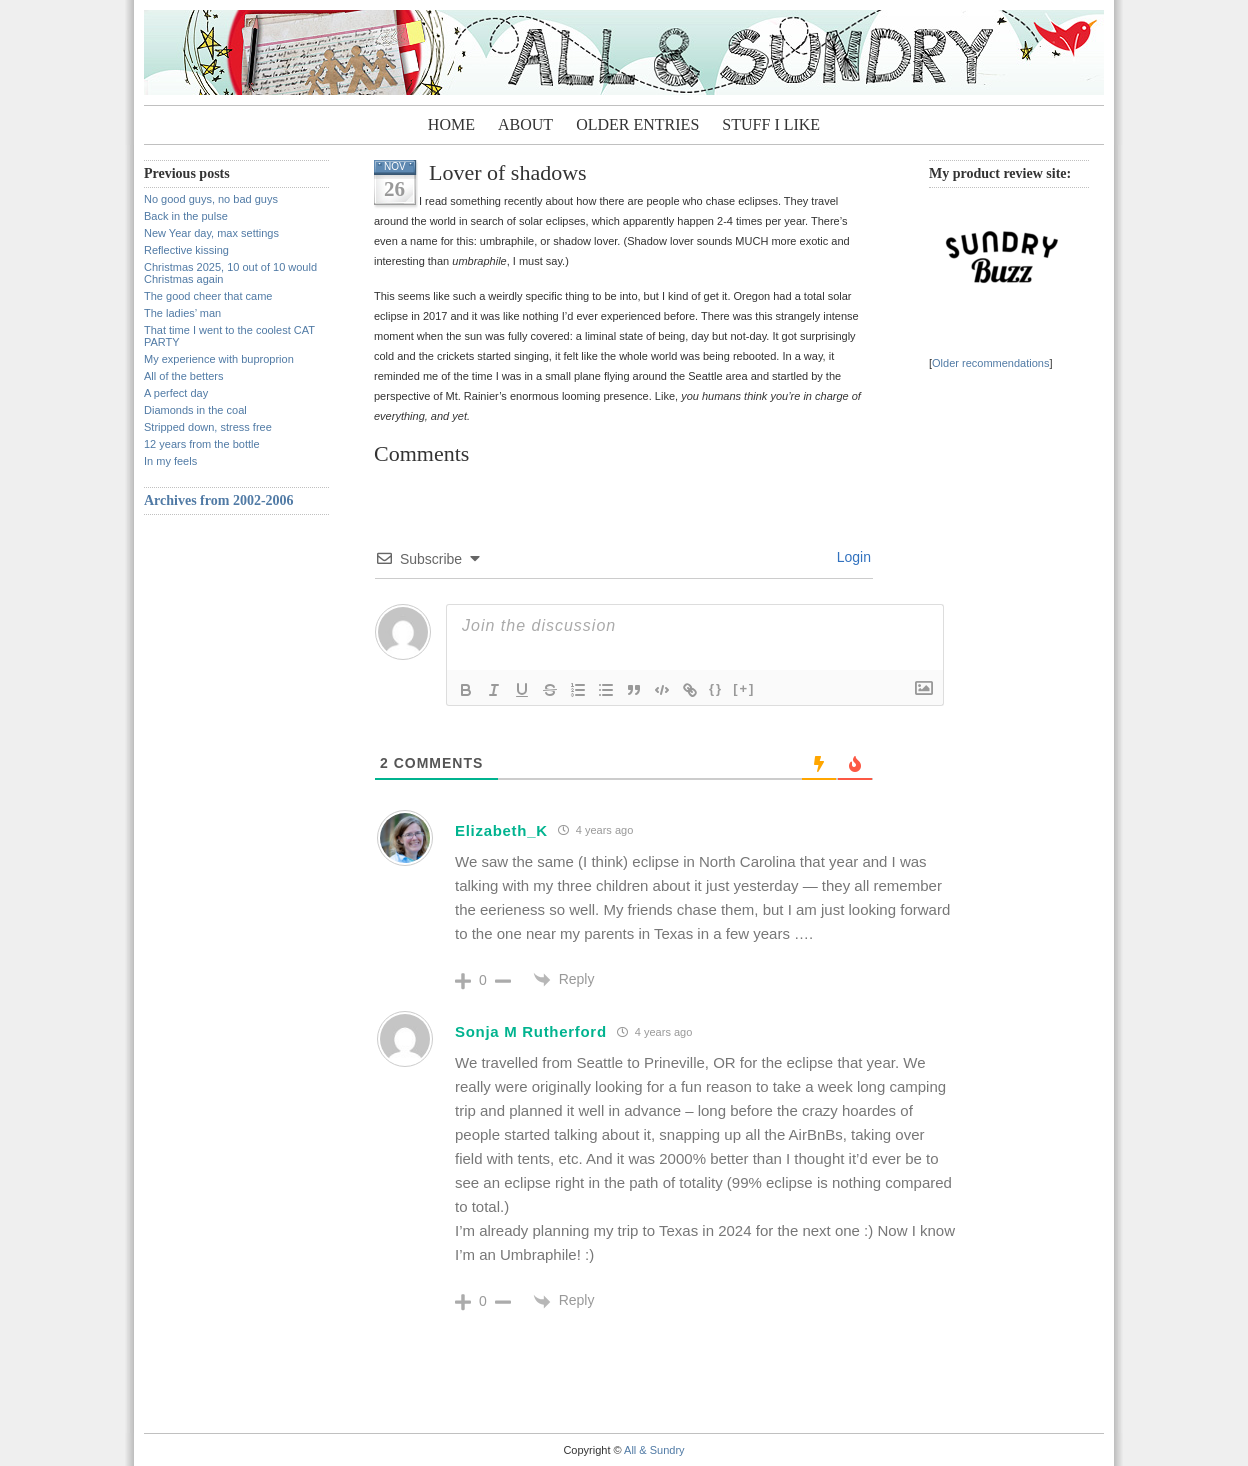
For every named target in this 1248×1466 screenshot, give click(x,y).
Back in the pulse (186, 216)
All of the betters (184, 376)
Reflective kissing (186, 250)
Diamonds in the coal (195, 410)
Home (451, 124)
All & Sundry (654, 1450)
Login (852, 557)
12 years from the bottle (202, 444)
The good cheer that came (208, 296)
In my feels (170, 461)
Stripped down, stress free (208, 427)
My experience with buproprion (219, 359)
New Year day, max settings (211, 233)
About (525, 124)
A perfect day (176, 393)
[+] (744, 688)
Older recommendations (990, 363)
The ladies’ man (182, 313)
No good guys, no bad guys (211, 199)
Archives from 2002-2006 (219, 500)
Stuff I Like (771, 124)
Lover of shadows (508, 172)
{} (716, 688)
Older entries (637, 124)
